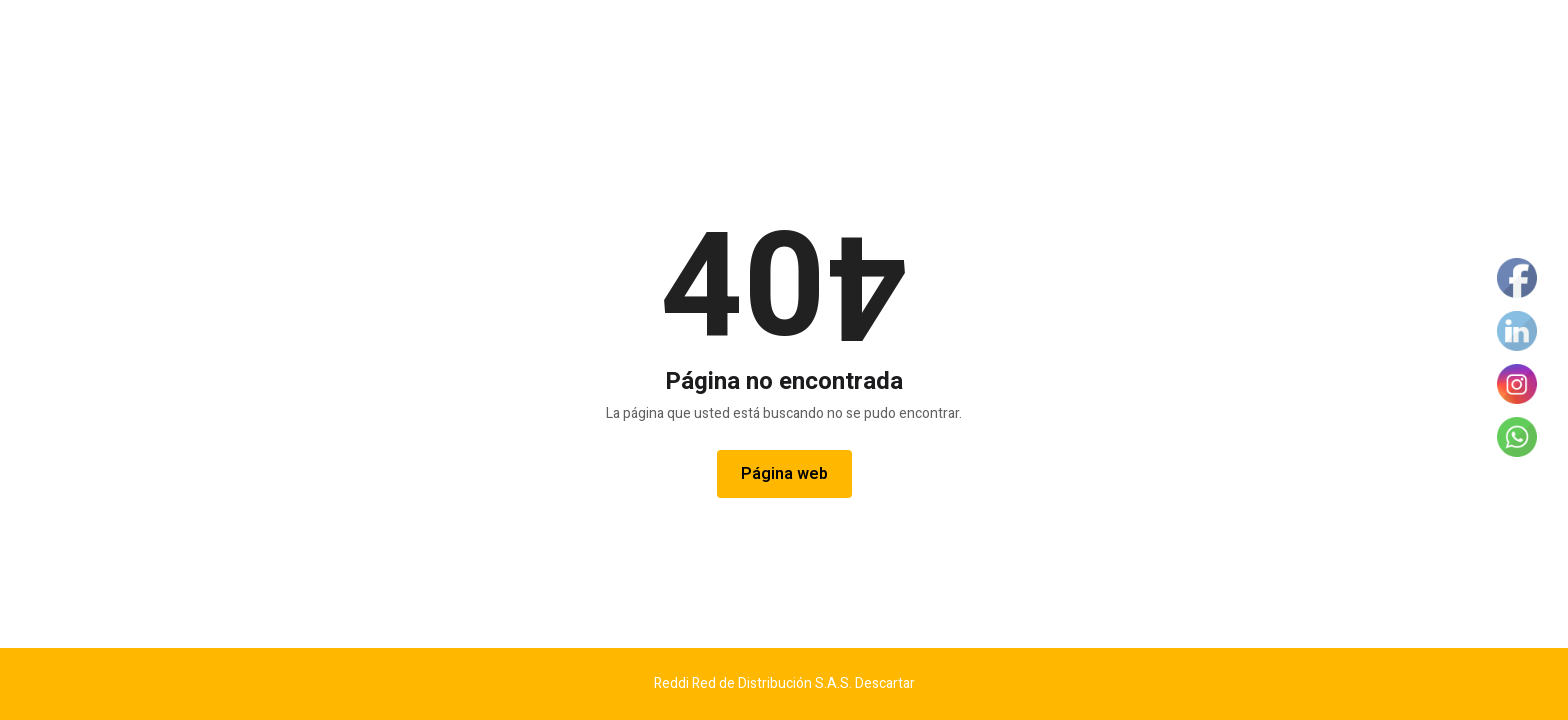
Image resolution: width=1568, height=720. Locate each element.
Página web (784, 474)
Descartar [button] (885, 683)
